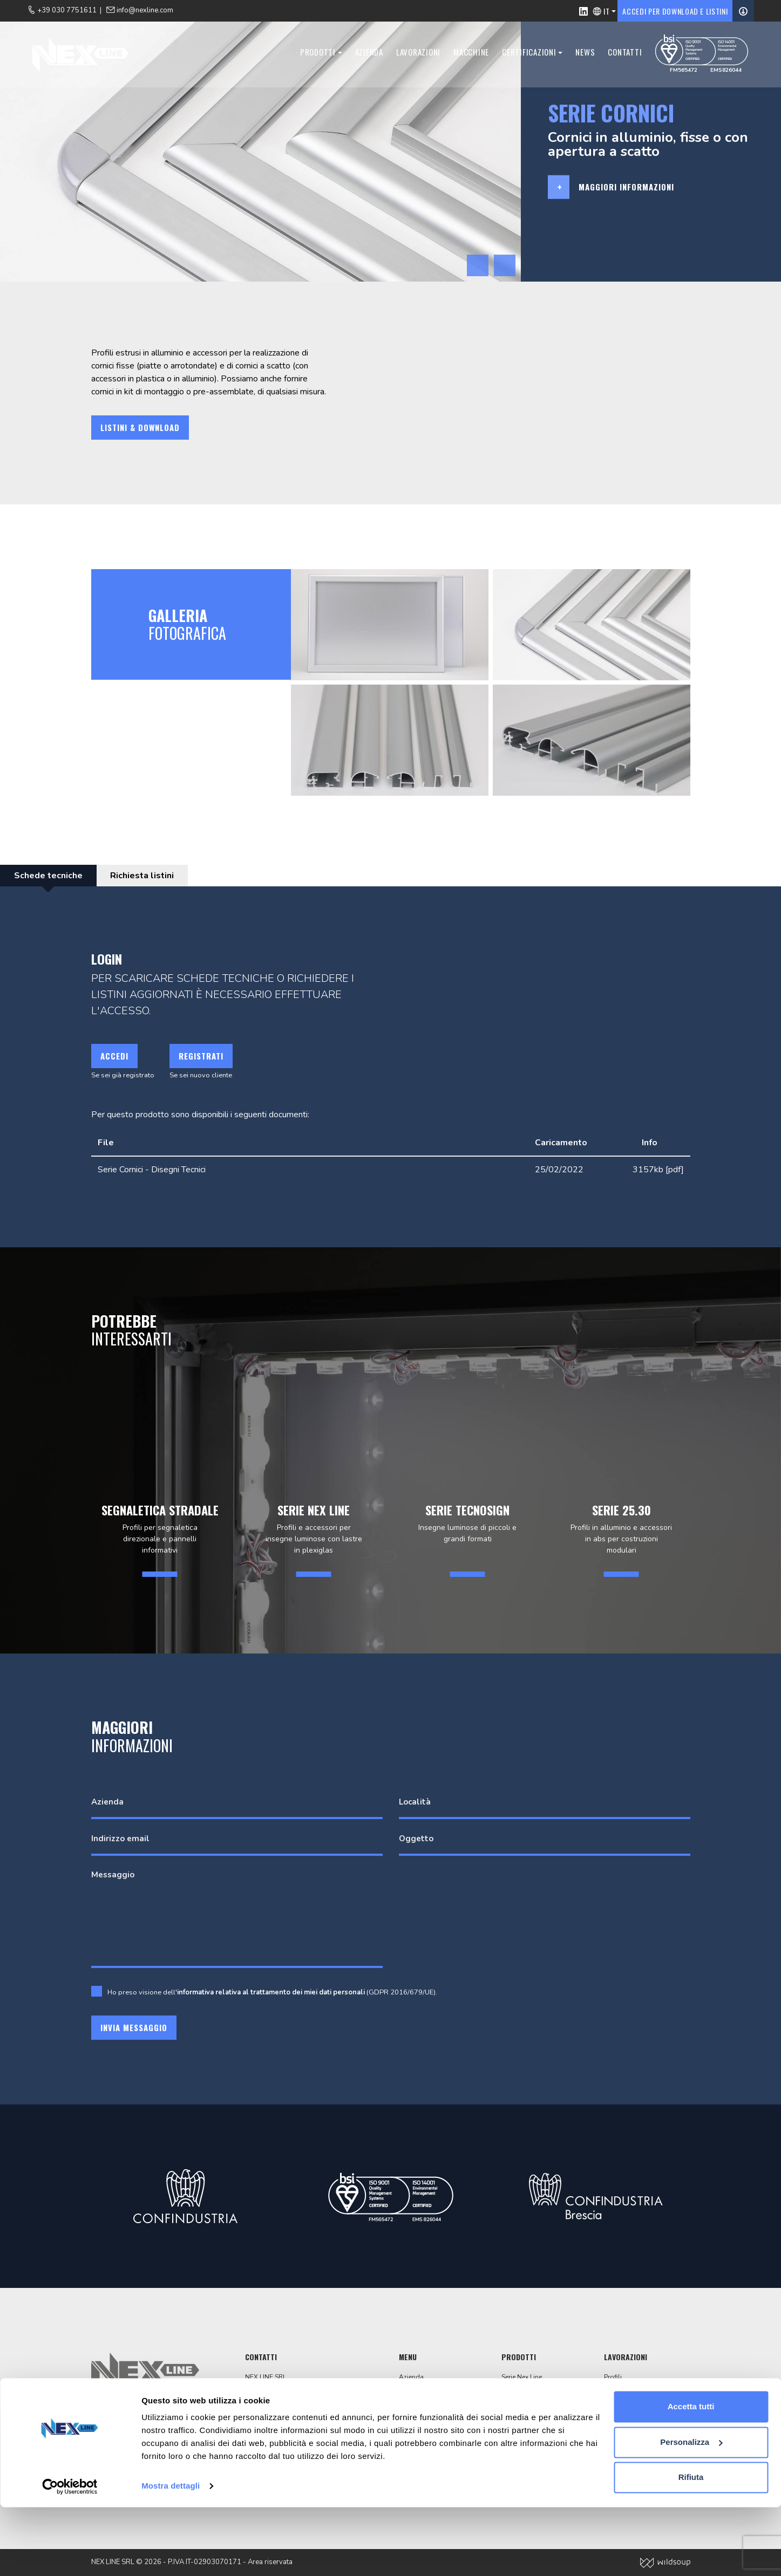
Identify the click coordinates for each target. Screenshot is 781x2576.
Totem (510, 2406)
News (581, 53)
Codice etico (417, 2445)
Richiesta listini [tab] (149, 876)
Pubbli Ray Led (524, 2425)
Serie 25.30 (517, 2435)
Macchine (467, 53)
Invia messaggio (133, 2027)
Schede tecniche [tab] (50, 876)
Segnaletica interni (528, 2445)
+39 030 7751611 (283, 2435)
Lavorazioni (414, 53)
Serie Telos (517, 2396)
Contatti (621, 53)
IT (606, 11)
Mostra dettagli (170, 2554)
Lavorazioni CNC (629, 2396)
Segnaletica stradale (532, 2386)
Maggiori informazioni (626, 187)
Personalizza (691, 2510)
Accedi (114, 1056)
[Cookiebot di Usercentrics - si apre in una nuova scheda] (70, 2555)
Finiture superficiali (632, 2406)
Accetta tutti (691, 2475)
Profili (613, 2377)
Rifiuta (691, 2546)
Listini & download (140, 427)
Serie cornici (519, 2415)
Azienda (365, 53)
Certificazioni (525, 53)
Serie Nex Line (521, 2377)
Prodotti (314, 53)
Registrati (201, 1056)
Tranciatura (620, 2386)
